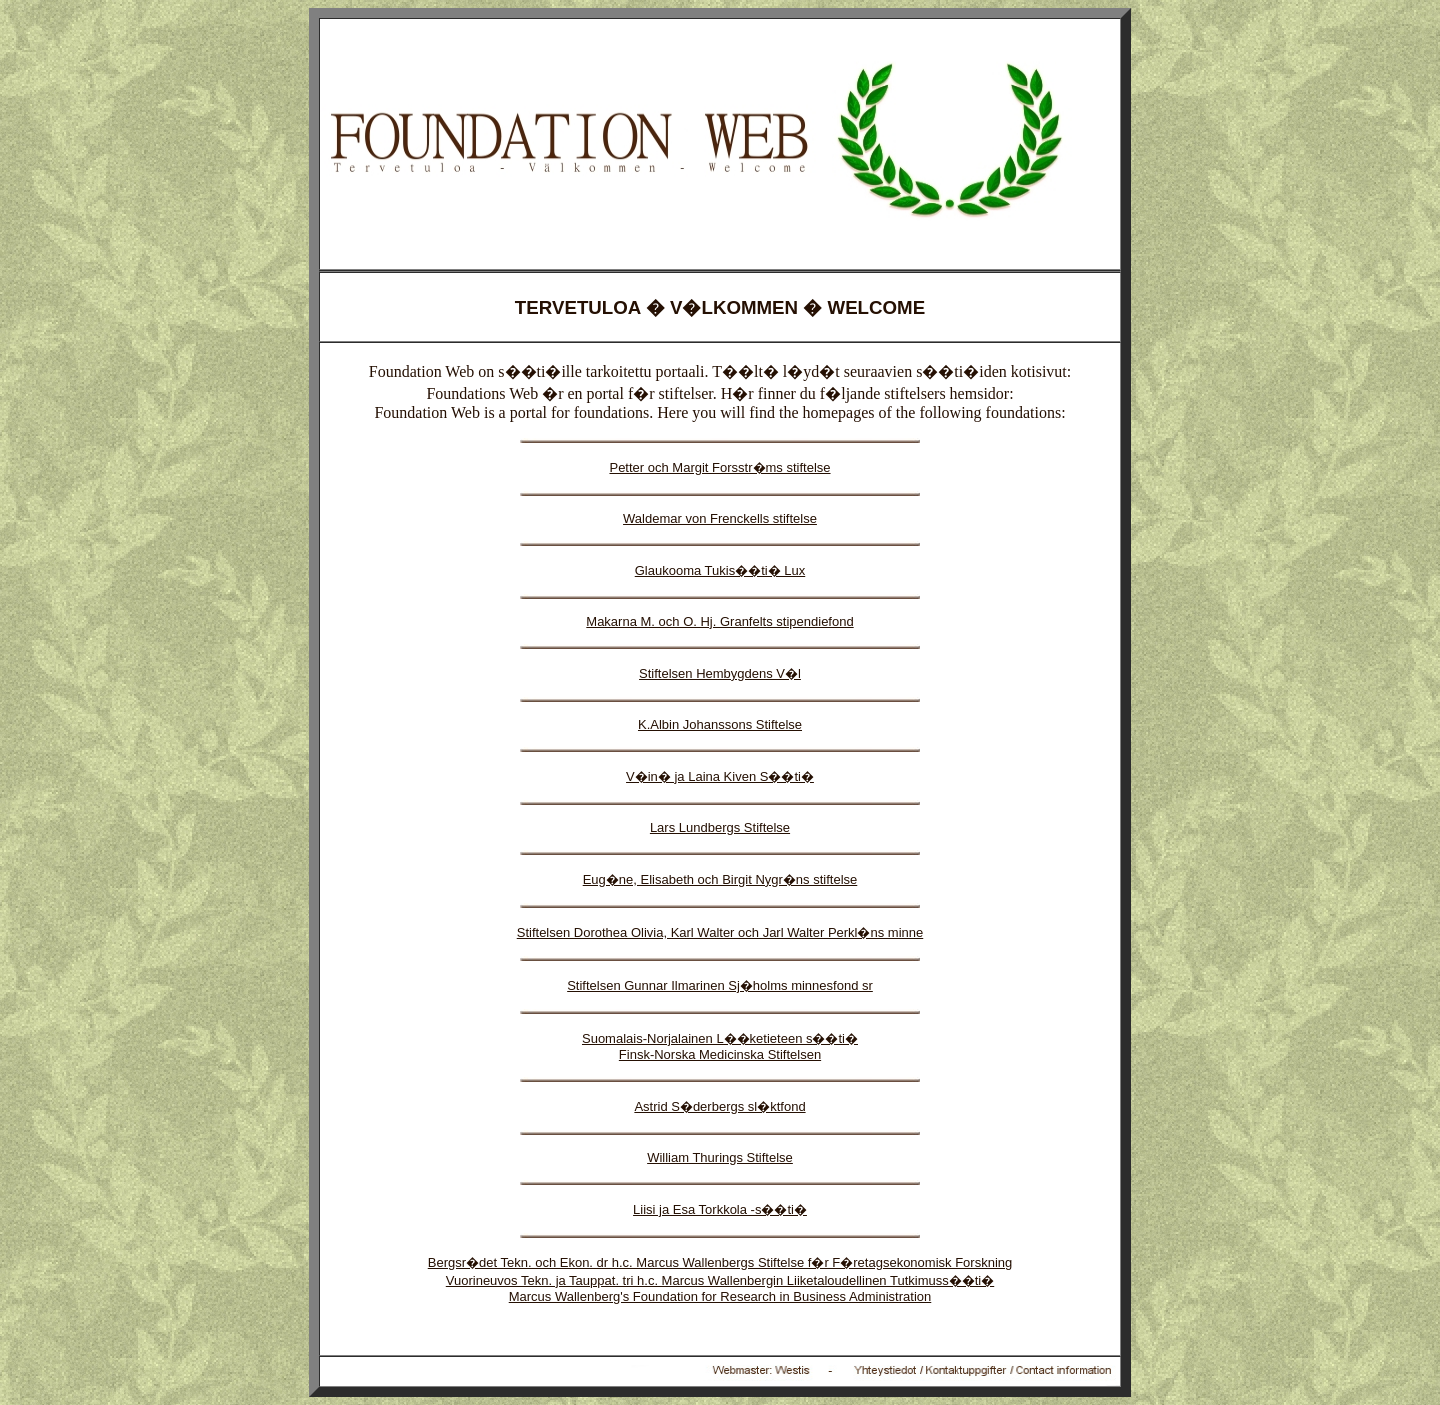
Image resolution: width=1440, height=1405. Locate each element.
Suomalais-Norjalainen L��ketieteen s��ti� (720, 1038)
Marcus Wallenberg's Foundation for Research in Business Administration (720, 1296)
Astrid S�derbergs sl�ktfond (719, 1106)
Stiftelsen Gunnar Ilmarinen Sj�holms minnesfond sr (720, 985)
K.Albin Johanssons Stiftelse (720, 724)
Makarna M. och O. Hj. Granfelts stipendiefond (719, 621)
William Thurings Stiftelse (720, 1157)
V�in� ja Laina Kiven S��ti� (720, 776)
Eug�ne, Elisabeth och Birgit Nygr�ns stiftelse (720, 879)
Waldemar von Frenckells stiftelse (720, 518)
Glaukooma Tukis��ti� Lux (720, 570)
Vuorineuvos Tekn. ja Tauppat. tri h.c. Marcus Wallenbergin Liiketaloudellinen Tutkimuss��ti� (720, 1280)
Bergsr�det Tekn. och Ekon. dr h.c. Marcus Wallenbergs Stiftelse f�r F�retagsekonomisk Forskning (720, 1262)
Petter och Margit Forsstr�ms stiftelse (719, 467)
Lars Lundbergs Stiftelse (720, 827)
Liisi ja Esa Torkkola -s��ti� (720, 1209)
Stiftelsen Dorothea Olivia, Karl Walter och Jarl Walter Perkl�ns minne (720, 932)
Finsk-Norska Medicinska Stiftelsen (720, 1054)
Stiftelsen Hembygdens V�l (720, 673)
